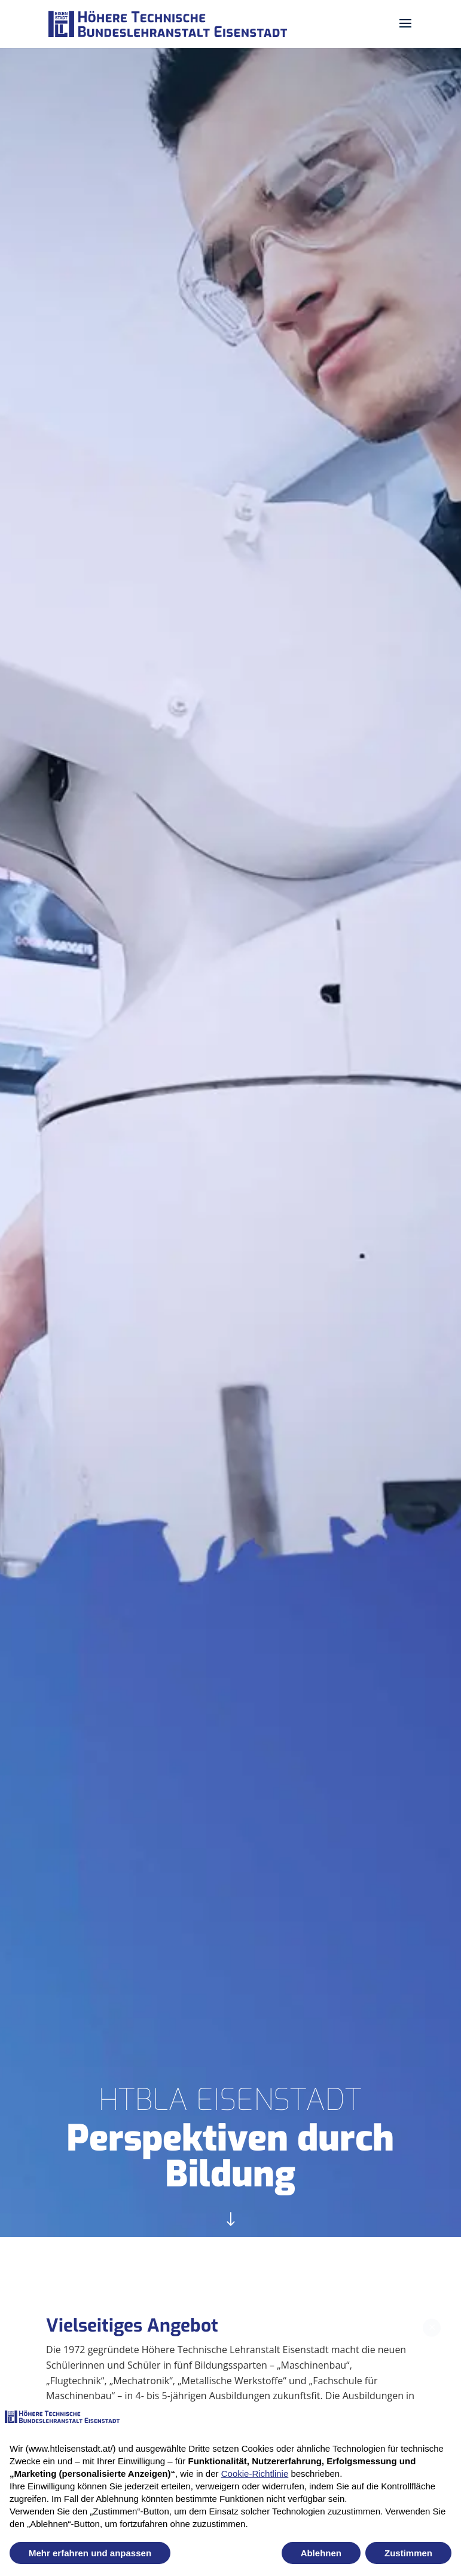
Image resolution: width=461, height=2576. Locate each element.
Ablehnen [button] (321, 2553)
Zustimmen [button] (408, 2553)
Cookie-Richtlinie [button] (255, 2473)
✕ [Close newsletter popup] (432, 2315)
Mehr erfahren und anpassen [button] (90, 2553)
